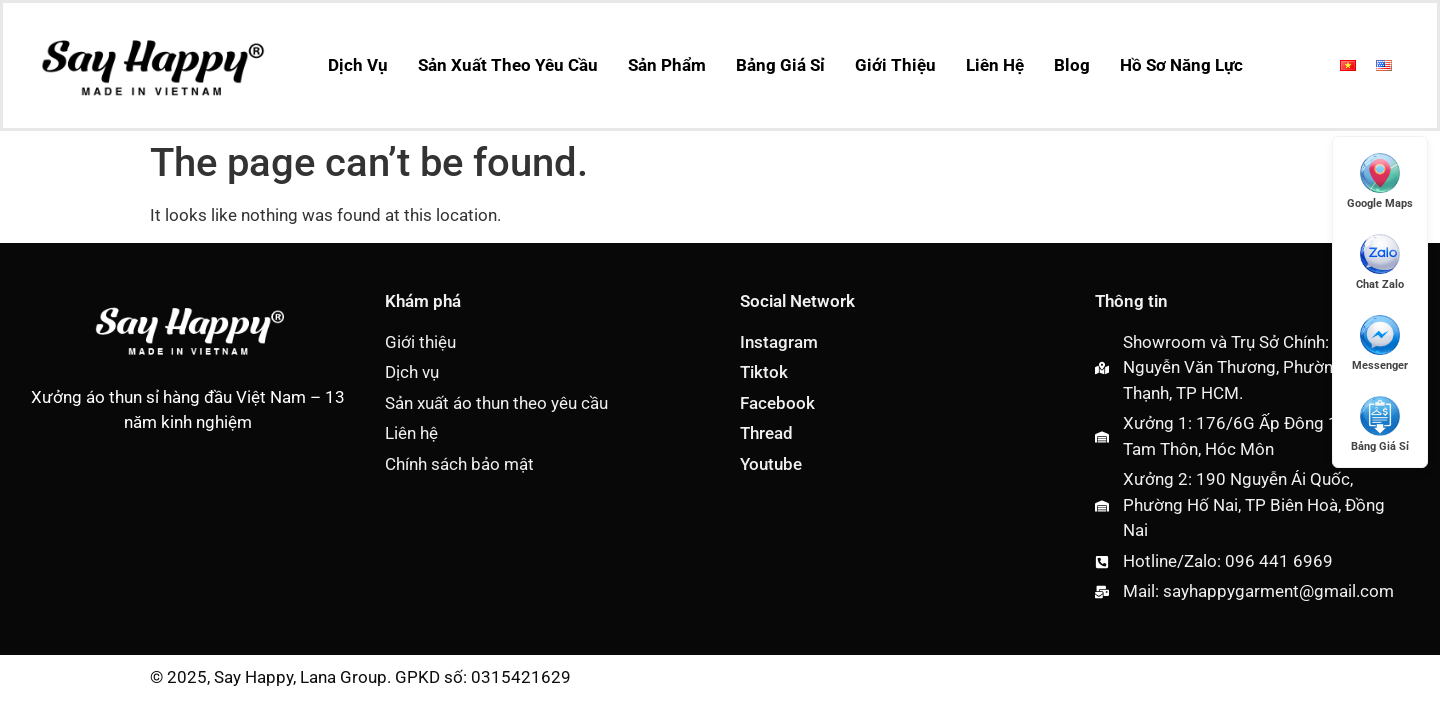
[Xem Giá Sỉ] (1380, 423)
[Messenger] (1380, 342)
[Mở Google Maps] (1380, 180)
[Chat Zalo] (1380, 261)
